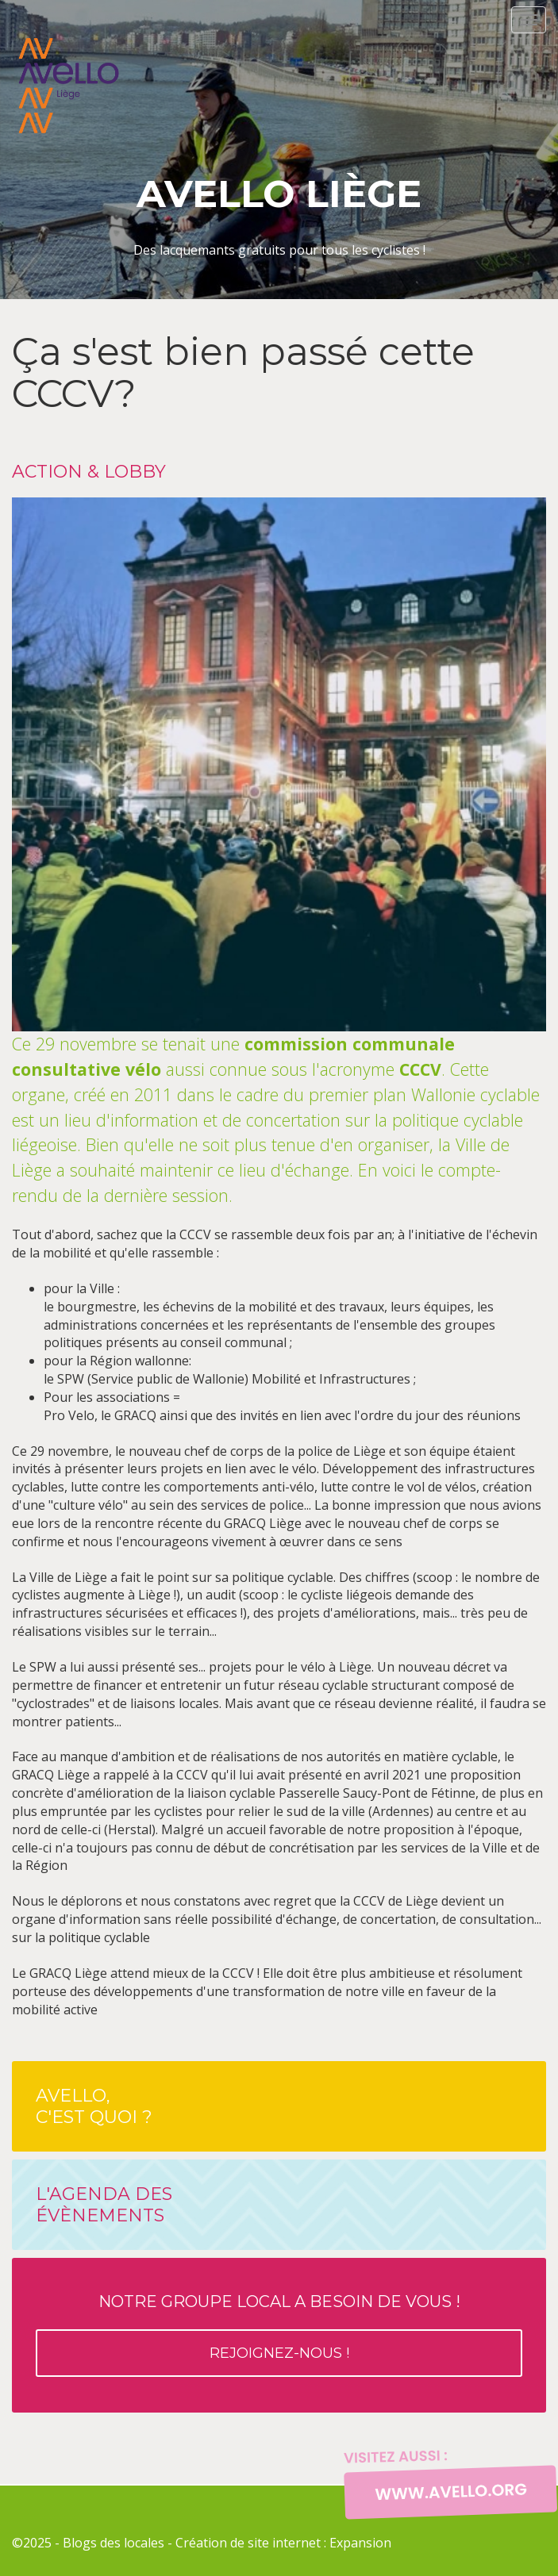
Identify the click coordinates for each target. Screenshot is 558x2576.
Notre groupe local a (279, 2334)
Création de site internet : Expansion (283, 2542)
